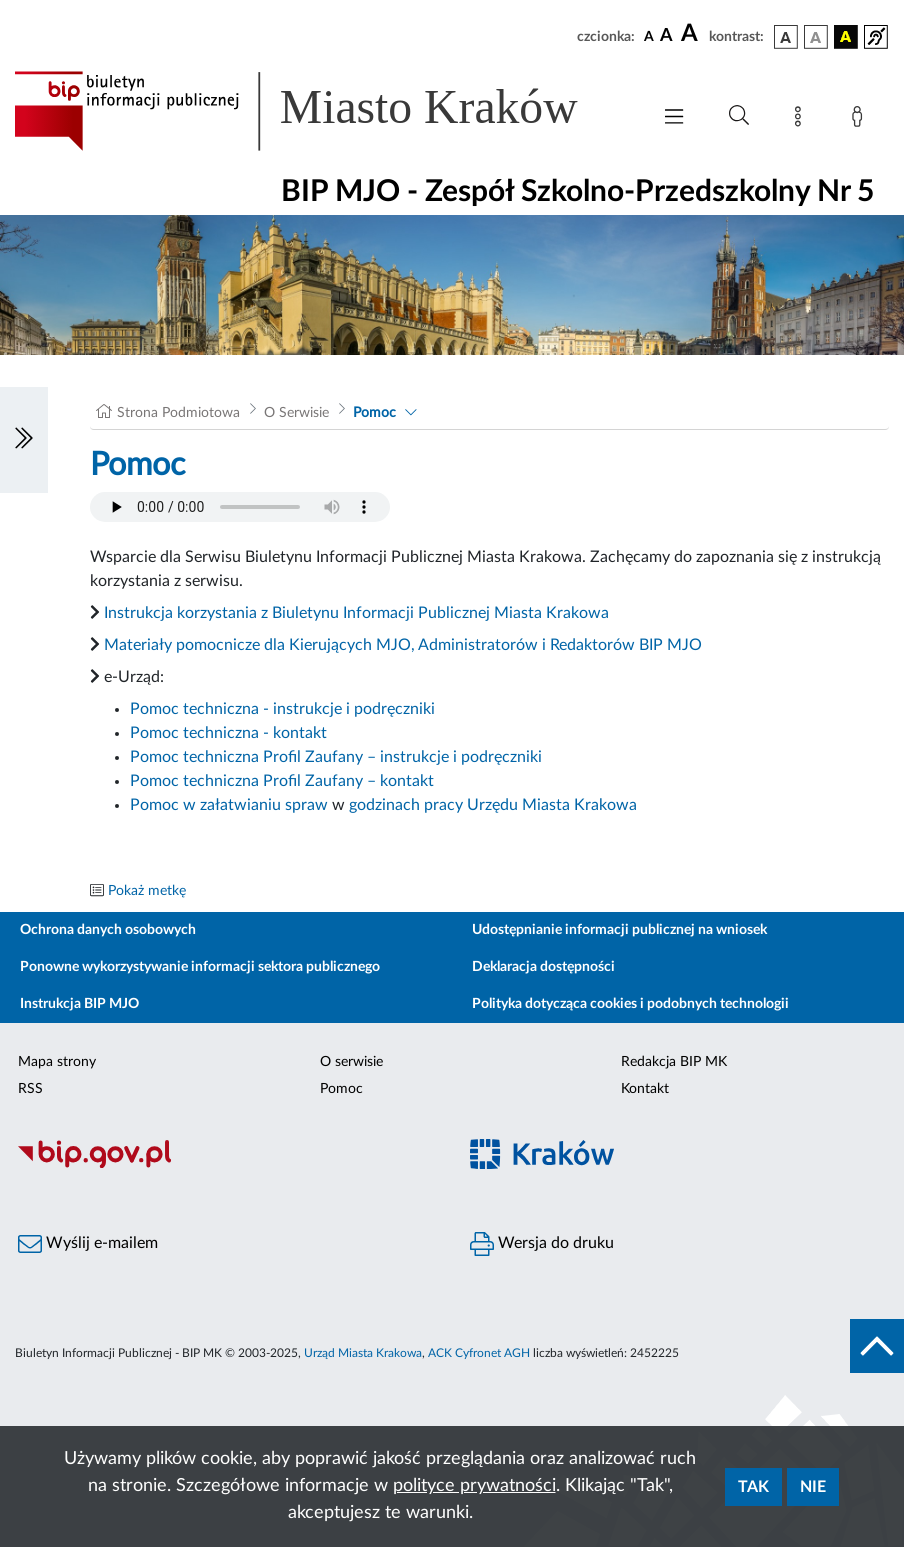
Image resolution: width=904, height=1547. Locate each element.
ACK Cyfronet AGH (479, 1353)
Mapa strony (57, 1062)
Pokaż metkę (147, 891)
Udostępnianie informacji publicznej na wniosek (619, 930)
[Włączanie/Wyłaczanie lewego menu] (24, 440)
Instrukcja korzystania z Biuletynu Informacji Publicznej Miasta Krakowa (356, 613)
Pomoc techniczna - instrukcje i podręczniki (282, 709)
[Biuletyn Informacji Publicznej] (226, 1165)
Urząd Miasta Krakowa (363, 1353)
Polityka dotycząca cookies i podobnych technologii (630, 1004)
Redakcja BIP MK (674, 1062)
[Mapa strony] (802, 120)
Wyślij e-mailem (88, 1244)
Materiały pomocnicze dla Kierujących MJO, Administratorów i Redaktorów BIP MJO (403, 645)
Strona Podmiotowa (178, 413)
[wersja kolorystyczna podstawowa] (786, 37)
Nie (813, 1487)
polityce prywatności (474, 1486)
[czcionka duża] (692, 34)
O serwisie (351, 1062)
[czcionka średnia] (666, 36)
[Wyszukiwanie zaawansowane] (739, 116)
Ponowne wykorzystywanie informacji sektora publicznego (200, 967)
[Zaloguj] (861, 120)
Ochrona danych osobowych (108, 930)
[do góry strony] (877, 1346)
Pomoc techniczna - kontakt (228, 733)
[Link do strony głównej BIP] (322, 111)
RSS (30, 1089)
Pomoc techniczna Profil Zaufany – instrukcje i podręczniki (336, 757)
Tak (753, 1487)
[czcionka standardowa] (649, 36)
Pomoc (374, 413)
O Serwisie (296, 413)
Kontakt (645, 1089)
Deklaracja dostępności (543, 967)
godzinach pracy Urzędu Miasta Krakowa (493, 805)
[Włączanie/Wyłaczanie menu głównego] (674, 118)
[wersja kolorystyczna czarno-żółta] (846, 37)
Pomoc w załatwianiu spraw (229, 805)
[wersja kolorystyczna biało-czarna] (816, 37)
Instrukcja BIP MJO (79, 1004)
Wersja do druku (542, 1244)
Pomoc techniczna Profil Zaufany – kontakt (282, 781)
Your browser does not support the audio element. (240, 507)
